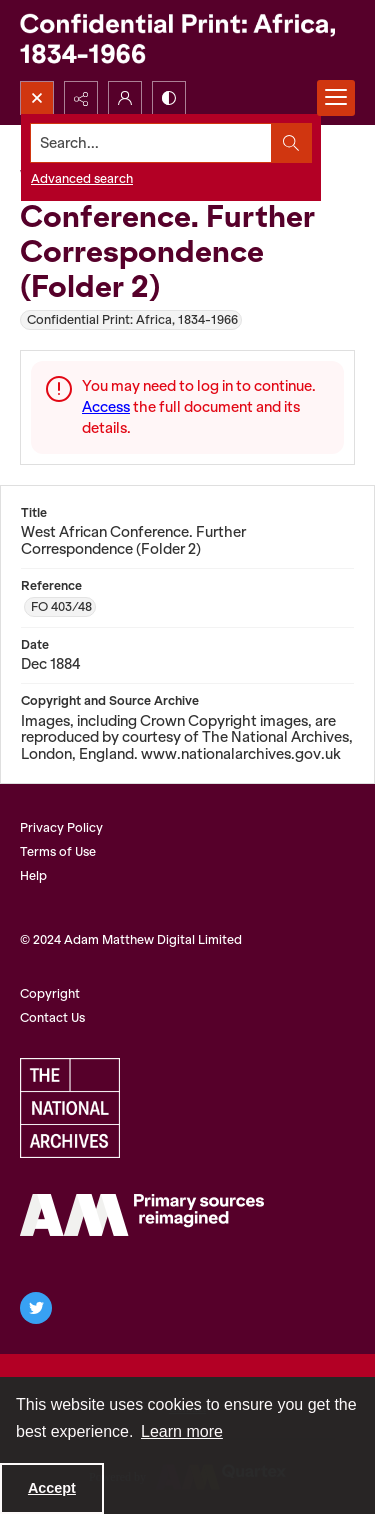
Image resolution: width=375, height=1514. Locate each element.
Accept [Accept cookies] (52, 1488)
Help (33, 875)
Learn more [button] (182, 1431)
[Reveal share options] (81, 98)
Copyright (50, 993)
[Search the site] (151, 143)
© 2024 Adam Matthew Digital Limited (131, 939)
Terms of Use (58, 851)
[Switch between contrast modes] (169, 98)
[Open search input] (37, 98)
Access (106, 407)
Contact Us (52, 1017)
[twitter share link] (36, 1308)
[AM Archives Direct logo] (142, 1215)
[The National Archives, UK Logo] (70, 1108)
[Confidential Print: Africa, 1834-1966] (187, 40)
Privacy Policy (61, 827)
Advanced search (82, 178)
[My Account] (125, 98)
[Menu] (336, 98)
